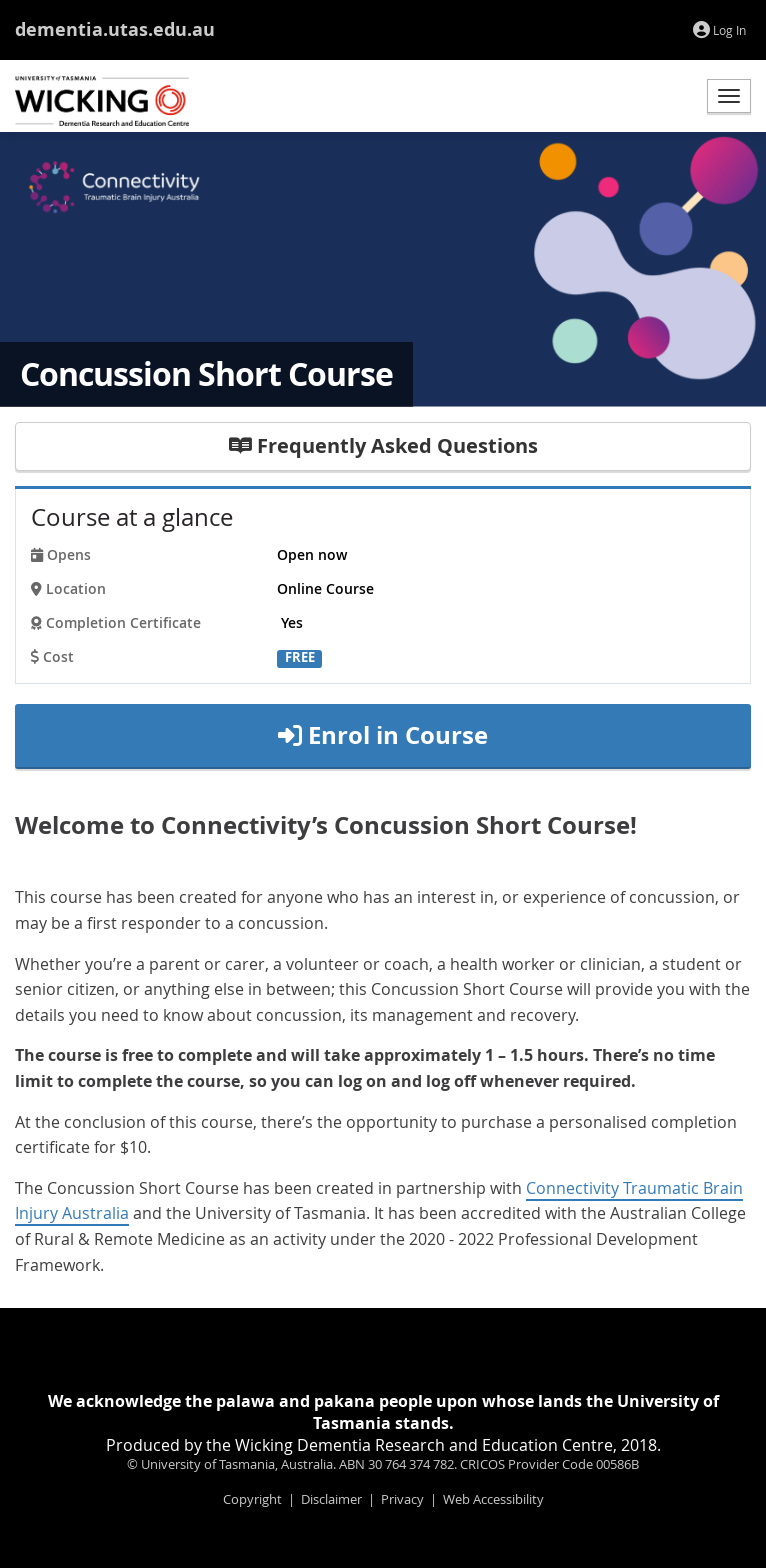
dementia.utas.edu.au (115, 29)
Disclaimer (331, 1499)
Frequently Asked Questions (383, 445)
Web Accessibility (493, 1499)
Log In (719, 29)
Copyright (252, 1499)
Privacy (402, 1499)
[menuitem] (719, 31)
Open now (312, 555)
